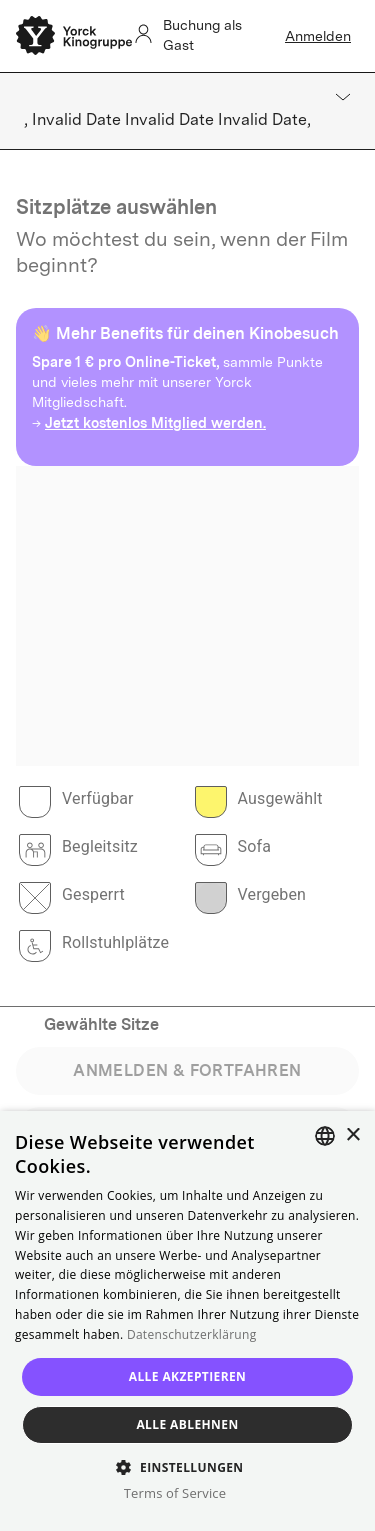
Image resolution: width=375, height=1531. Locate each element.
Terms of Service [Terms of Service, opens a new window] (175, 1493)
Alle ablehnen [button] (187, 1424)
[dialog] (187, 1321)
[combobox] (325, 1136)
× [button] (352, 1135)
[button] (187, 1466)
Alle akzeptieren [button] (188, 1376)
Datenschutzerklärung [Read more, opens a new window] (192, 1334)
